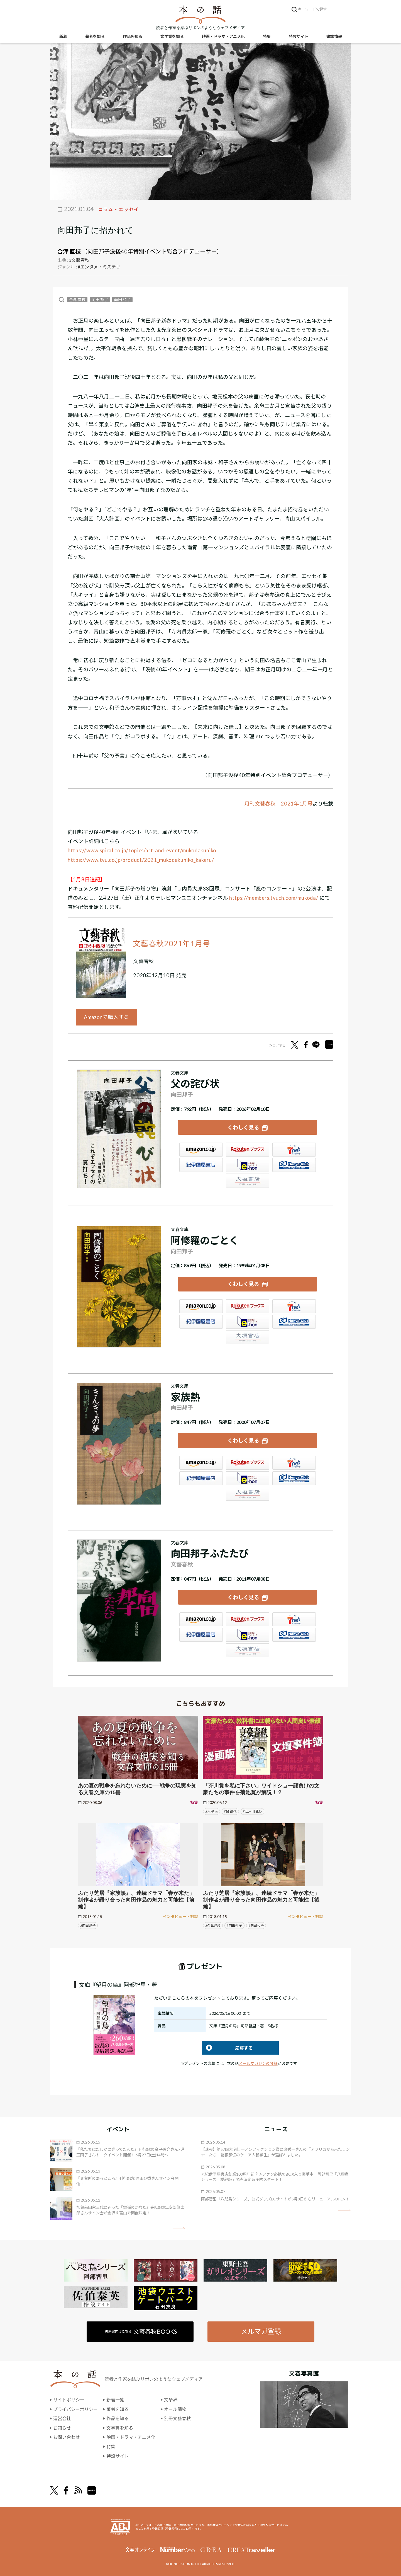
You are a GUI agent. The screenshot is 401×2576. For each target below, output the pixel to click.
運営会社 (62, 2418)
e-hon (247, 1165)
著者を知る (95, 36)
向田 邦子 (100, 299)
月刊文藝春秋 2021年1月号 (278, 803)
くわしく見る (243, 1127)
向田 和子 (122, 299)
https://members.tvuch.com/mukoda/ (273, 898)
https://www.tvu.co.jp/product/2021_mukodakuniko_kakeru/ (141, 860)
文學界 (170, 2399)
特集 (267, 36)
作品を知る (132, 36)
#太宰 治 (211, 1811)
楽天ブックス (247, 1150)
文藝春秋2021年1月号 (171, 943)
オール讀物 (175, 2409)
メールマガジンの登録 (258, 2063)
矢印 (179, 2228)
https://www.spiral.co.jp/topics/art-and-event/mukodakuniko (142, 850)
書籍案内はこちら (141, 2331)
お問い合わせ (66, 2437)
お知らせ (62, 2427)
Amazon (201, 1150)
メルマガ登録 (261, 2331)
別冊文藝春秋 (177, 2418)
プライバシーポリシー (75, 2409)
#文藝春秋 (79, 260)
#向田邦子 (88, 1925)
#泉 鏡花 (230, 1811)
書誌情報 (334, 36)
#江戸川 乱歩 (252, 1811)
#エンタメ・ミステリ (99, 266)
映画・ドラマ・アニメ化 (223, 36)
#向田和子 (256, 1925)
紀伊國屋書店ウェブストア (201, 1165)
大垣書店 (247, 1180)
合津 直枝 (69, 251)
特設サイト (298, 36)
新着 (63, 36)
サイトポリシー (68, 2399)
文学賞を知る (172, 36)
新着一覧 (115, 2399)
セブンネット (294, 1150)
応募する (227, 2048)
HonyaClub (294, 1165)
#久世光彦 (213, 1925)
